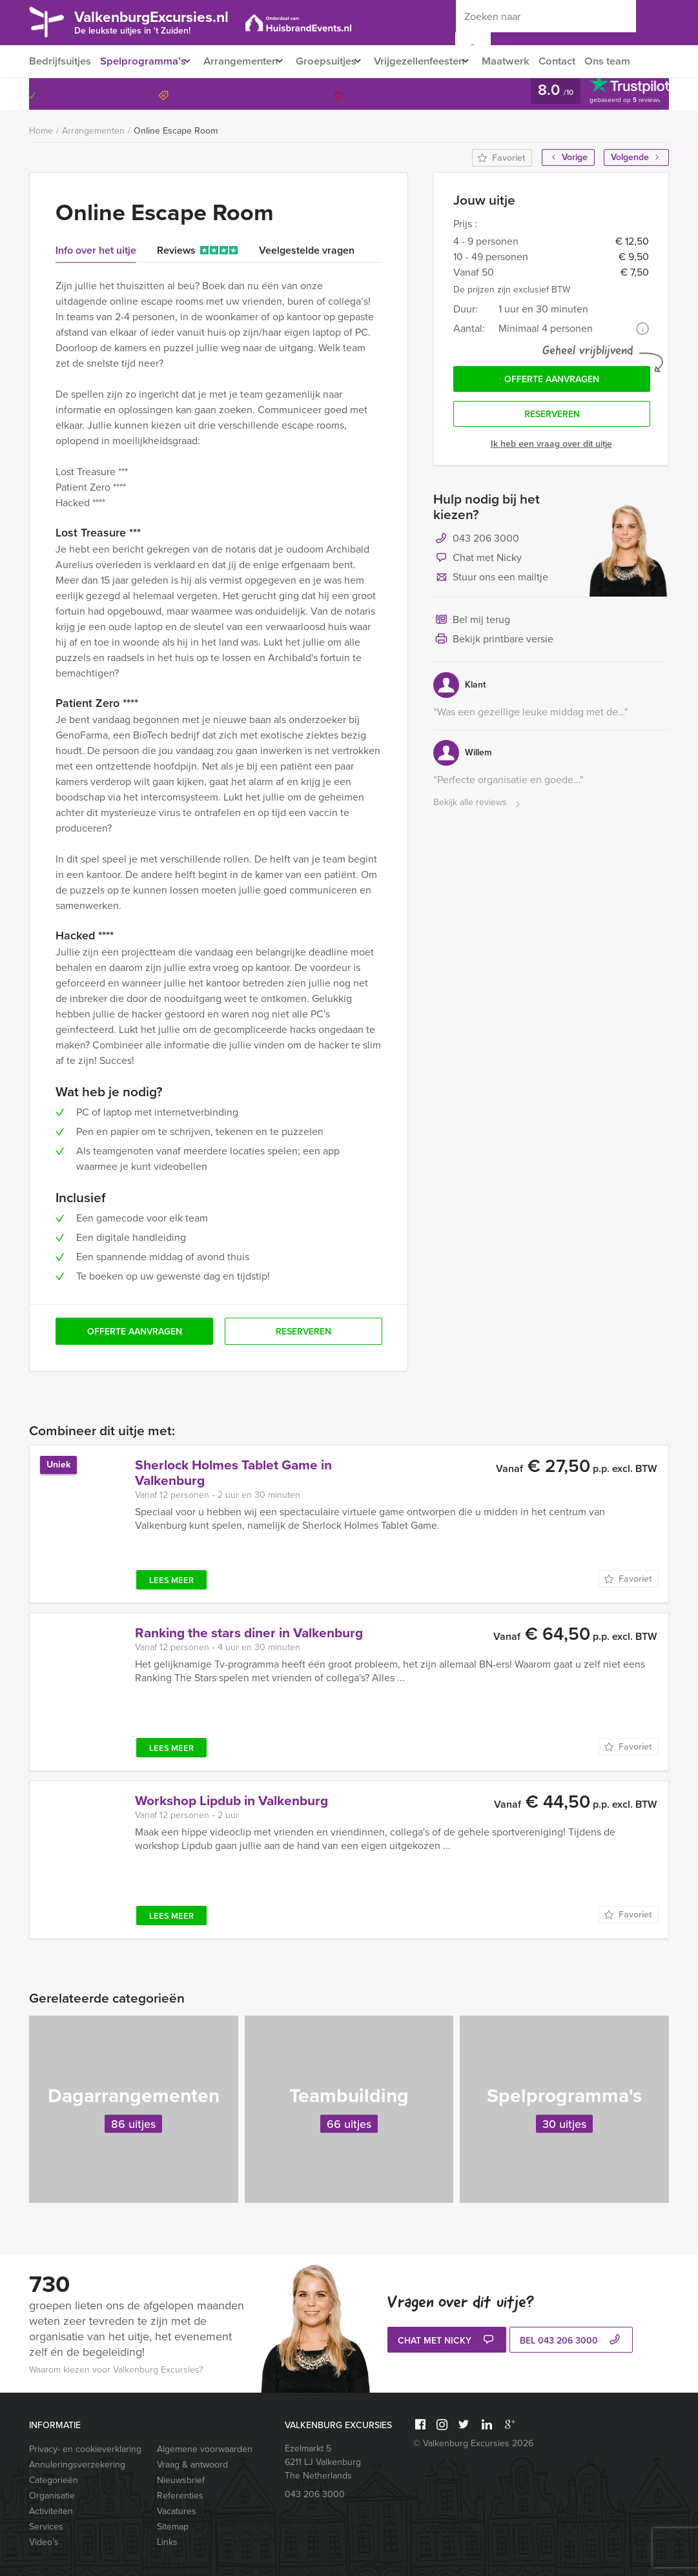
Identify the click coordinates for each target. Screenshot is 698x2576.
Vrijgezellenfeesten (436, 61)
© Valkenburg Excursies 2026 (473, 2443)
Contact (582, 61)
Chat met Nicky (477, 563)
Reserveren (552, 418)
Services (46, 2526)
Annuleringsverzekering (77, 2464)
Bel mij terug (471, 625)
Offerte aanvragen (551, 381)
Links (167, 2542)
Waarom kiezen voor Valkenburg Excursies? (116, 2370)
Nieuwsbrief (181, 2480)
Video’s (44, 2542)
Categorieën (53, 2480)
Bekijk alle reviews (478, 807)
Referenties (180, 2495)
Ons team (635, 61)
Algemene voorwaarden (204, 2449)
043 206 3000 (616, 94)
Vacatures (176, 2511)
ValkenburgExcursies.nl (166, 21)
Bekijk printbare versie (493, 644)
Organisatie (52, 2495)
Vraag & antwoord (192, 2464)
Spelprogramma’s (143, 61)
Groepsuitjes (336, 61)
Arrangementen (245, 61)
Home (41, 131)
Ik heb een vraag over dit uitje (551, 448)
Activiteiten (51, 2511)
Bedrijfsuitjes (59, 61)
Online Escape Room (176, 131)
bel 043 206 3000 (571, 2341)
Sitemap (173, 2526)
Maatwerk (529, 61)
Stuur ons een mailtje (490, 582)
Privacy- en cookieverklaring (85, 2449)
